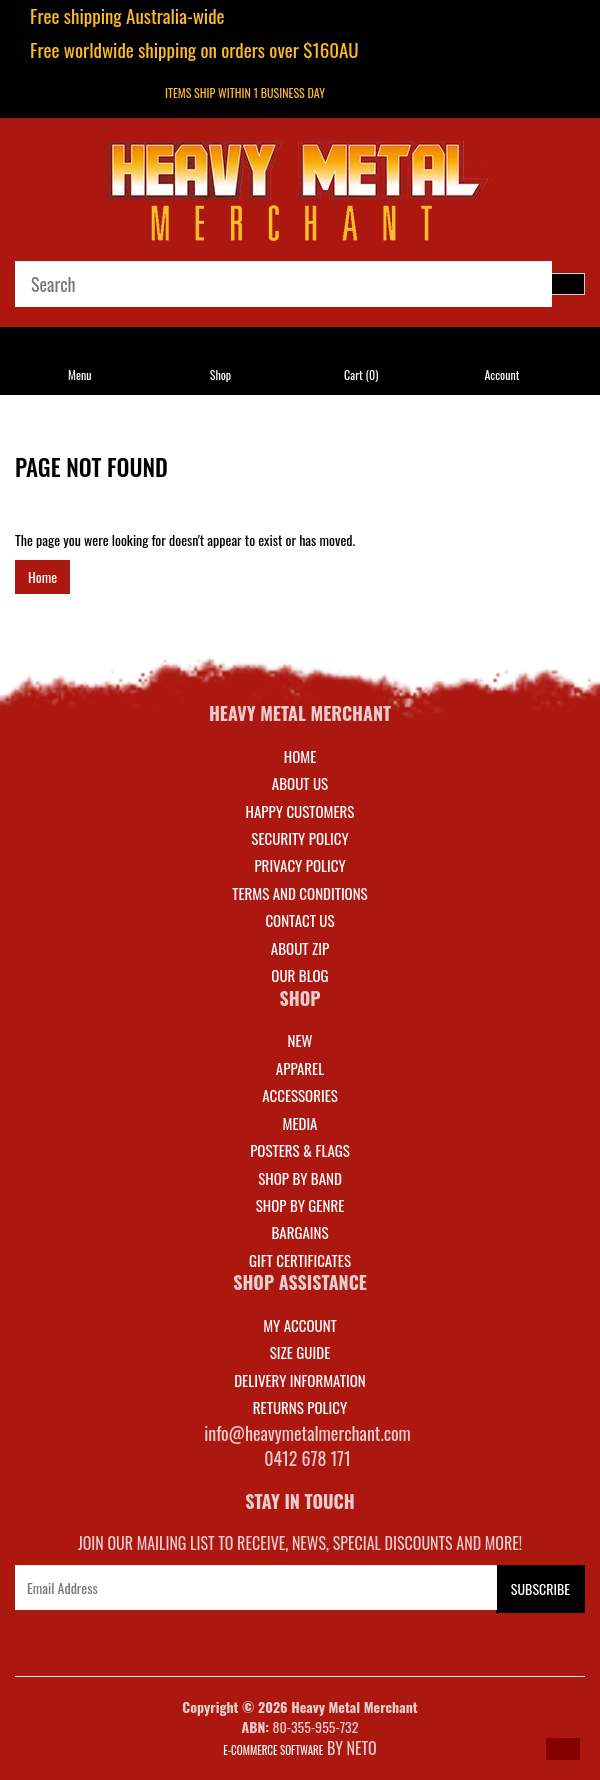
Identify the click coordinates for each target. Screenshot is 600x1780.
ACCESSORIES (300, 1095)
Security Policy (299, 838)
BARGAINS (299, 1232)
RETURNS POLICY (300, 1407)
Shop (220, 374)
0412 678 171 (307, 1458)
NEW (300, 1040)
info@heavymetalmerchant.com (307, 1433)
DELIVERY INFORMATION (300, 1380)
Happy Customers (300, 811)
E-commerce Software (273, 1750)
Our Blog (299, 975)
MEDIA (299, 1123)
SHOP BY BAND (300, 1178)
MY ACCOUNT (300, 1325)
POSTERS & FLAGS (300, 1150)
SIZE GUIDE (300, 1352)
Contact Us (299, 920)
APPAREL (300, 1068)
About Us (300, 783)
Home (42, 576)
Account (501, 374)
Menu (80, 374)
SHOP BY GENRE (300, 1205)
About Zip (300, 948)
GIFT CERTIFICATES (300, 1260)
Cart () (361, 374)
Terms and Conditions (299, 893)
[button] (563, 1749)
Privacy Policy (299, 865)
